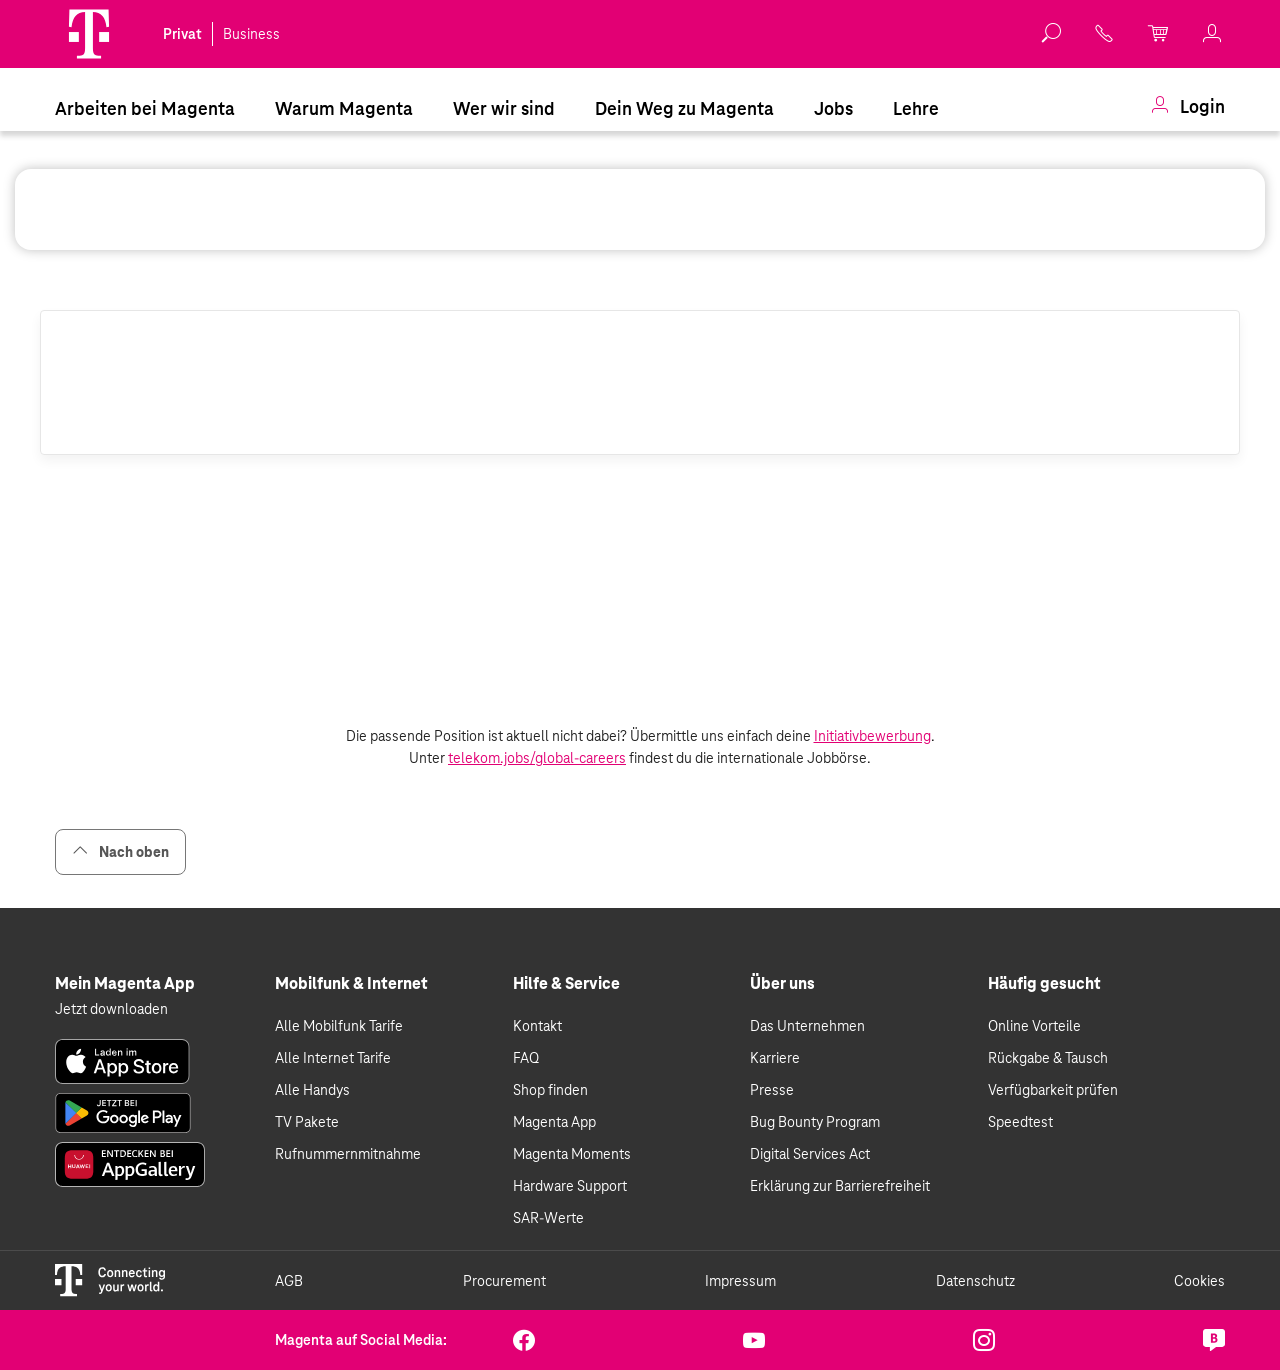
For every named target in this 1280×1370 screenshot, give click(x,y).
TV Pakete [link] (307, 1122)
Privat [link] (182, 34)
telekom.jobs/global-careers (537, 758)
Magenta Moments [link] (572, 1154)
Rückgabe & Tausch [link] (1048, 1058)
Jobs (833, 108)
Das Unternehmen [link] (807, 1026)
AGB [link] (289, 1281)
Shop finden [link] (550, 1090)
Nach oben (120, 851)
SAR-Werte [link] (548, 1218)
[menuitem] (145, 107)
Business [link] (251, 34)
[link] (1105, 34)
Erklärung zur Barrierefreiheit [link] (840, 1186)
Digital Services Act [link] (810, 1154)
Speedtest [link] (1020, 1122)
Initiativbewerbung (872, 736)
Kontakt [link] (537, 1026)
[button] (89, 34)
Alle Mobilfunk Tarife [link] (339, 1026)
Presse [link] (772, 1090)
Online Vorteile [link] (1034, 1026)
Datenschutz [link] (975, 1281)
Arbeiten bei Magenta (145, 108)
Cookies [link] (1199, 1281)
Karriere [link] (775, 1058)
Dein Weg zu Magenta (684, 108)
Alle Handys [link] (312, 1090)
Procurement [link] (504, 1281)
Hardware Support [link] (570, 1186)
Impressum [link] (740, 1281)
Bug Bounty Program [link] (815, 1122)
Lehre (916, 108)
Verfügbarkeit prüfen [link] (1053, 1090)
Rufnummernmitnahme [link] (348, 1154)
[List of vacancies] (640, 590)
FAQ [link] (526, 1058)
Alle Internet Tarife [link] (333, 1058)
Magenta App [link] (554, 1122)
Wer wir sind (504, 108)
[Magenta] (89, 34)
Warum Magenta (344, 108)
